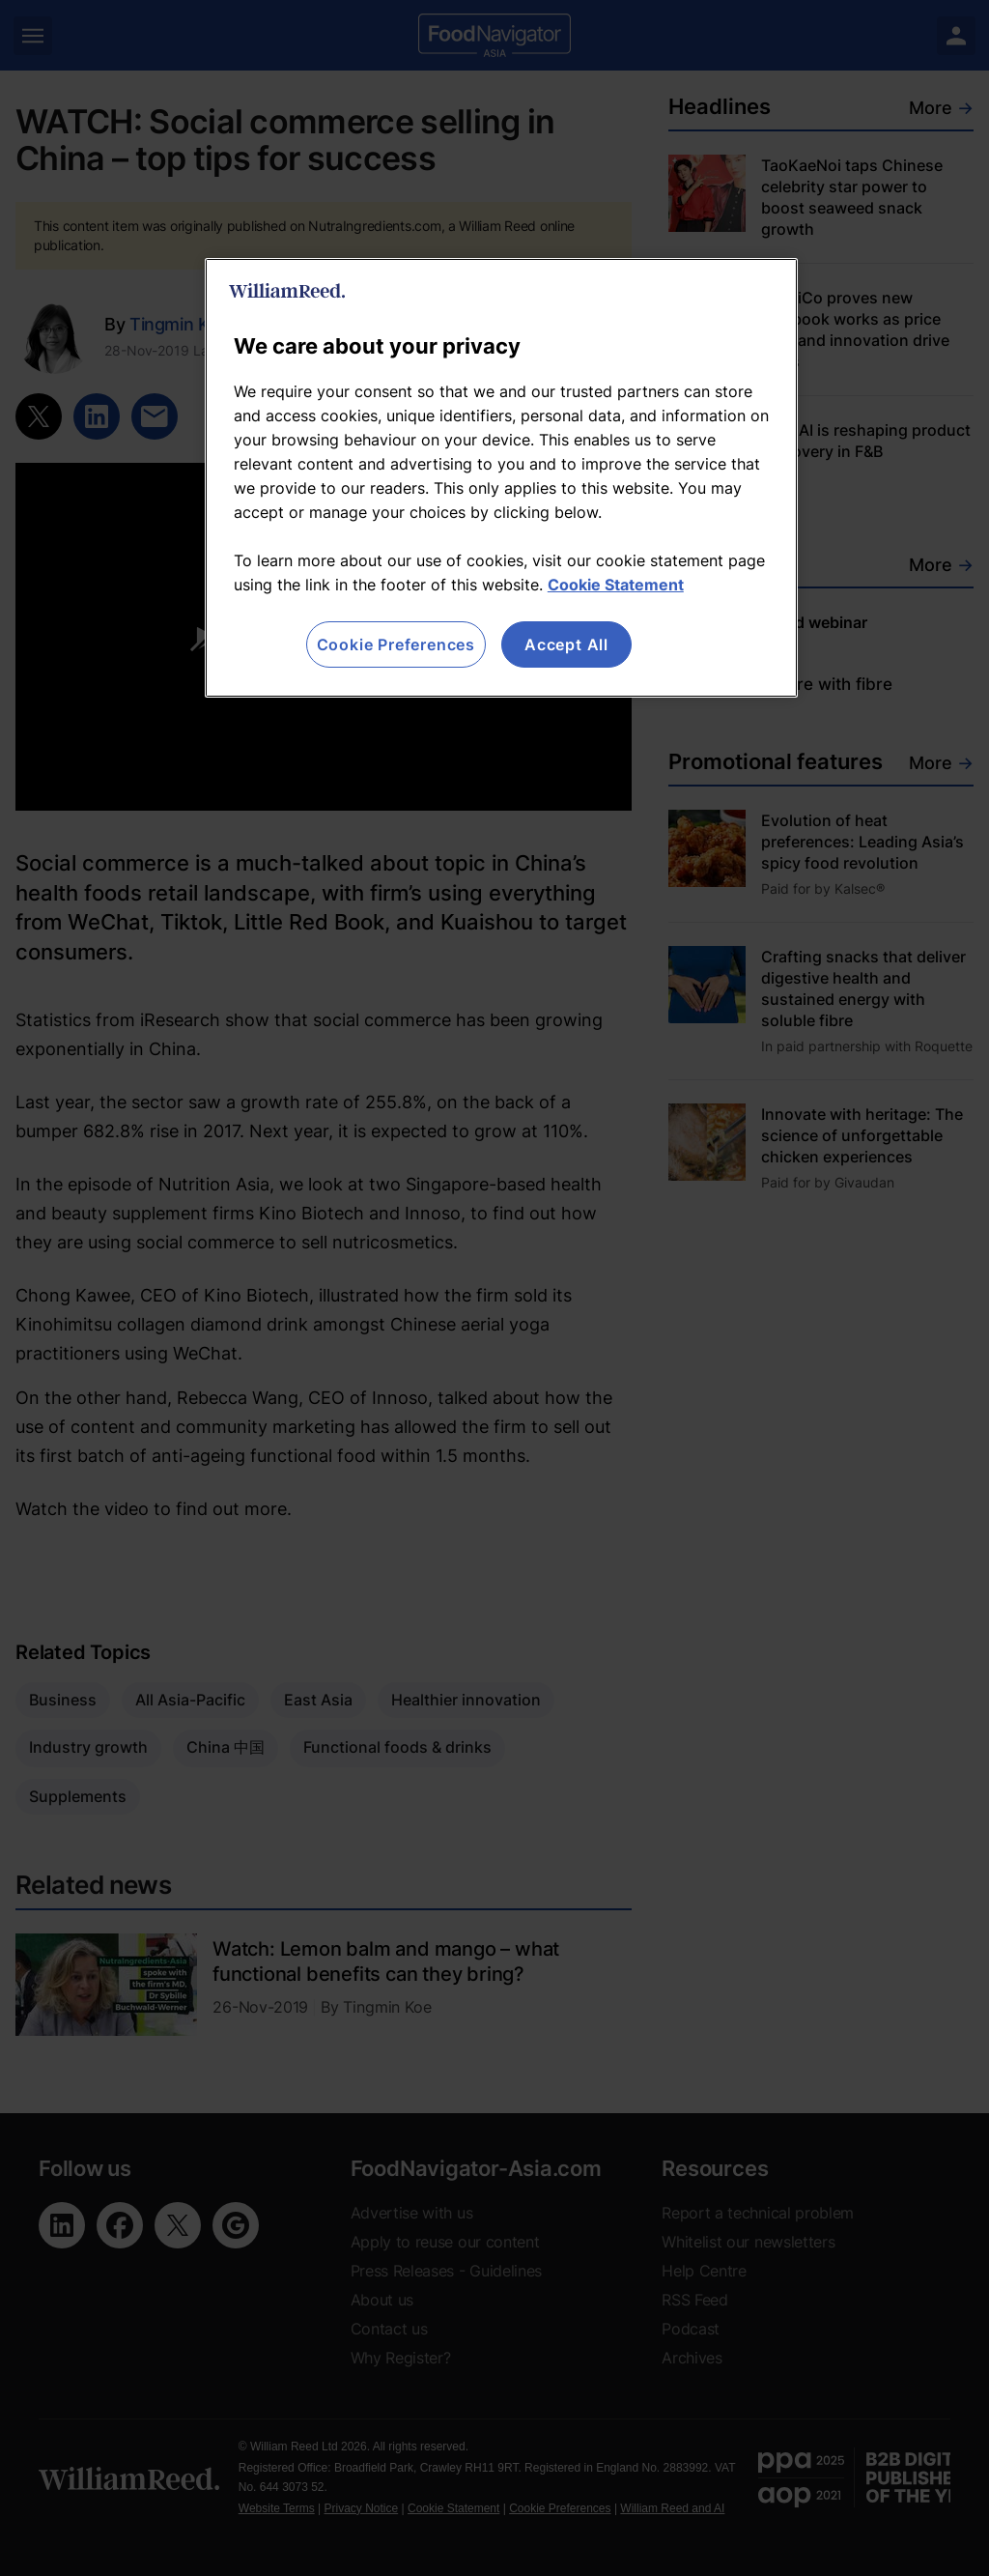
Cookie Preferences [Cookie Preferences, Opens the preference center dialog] (396, 644)
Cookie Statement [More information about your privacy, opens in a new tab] (616, 584)
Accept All (566, 644)
